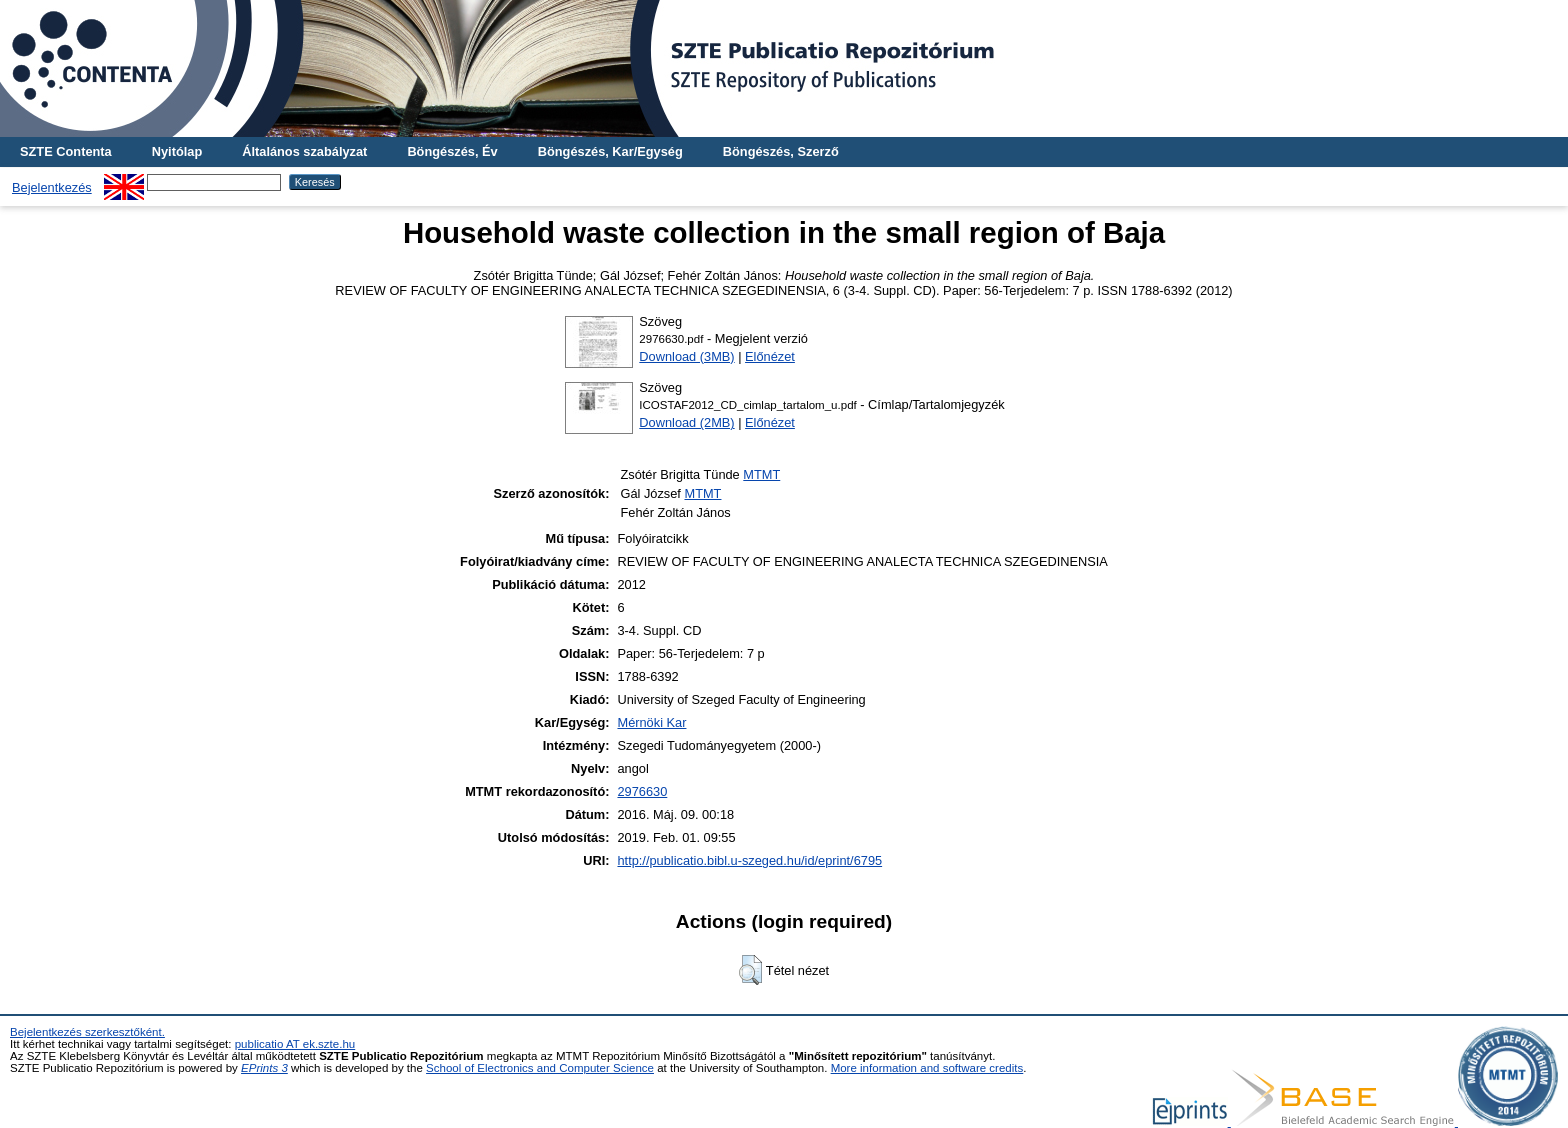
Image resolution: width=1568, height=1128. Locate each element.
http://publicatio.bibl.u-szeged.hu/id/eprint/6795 (749, 860)
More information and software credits (927, 1068)
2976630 (642, 791)
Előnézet (770, 356)
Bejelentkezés (52, 187)
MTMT (761, 474)
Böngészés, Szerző (781, 151)
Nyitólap (177, 151)
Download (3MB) (686, 356)
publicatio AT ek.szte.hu (295, 1044)
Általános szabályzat (304, 151)
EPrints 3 (264, 1068)
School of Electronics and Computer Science (540, 1068)
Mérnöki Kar (651, 722)
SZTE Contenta (66, 151)
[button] (750, 970)
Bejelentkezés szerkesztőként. (87, 1032)
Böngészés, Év (452, 151)
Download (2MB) (686, 422)
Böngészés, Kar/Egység (610, 151)
